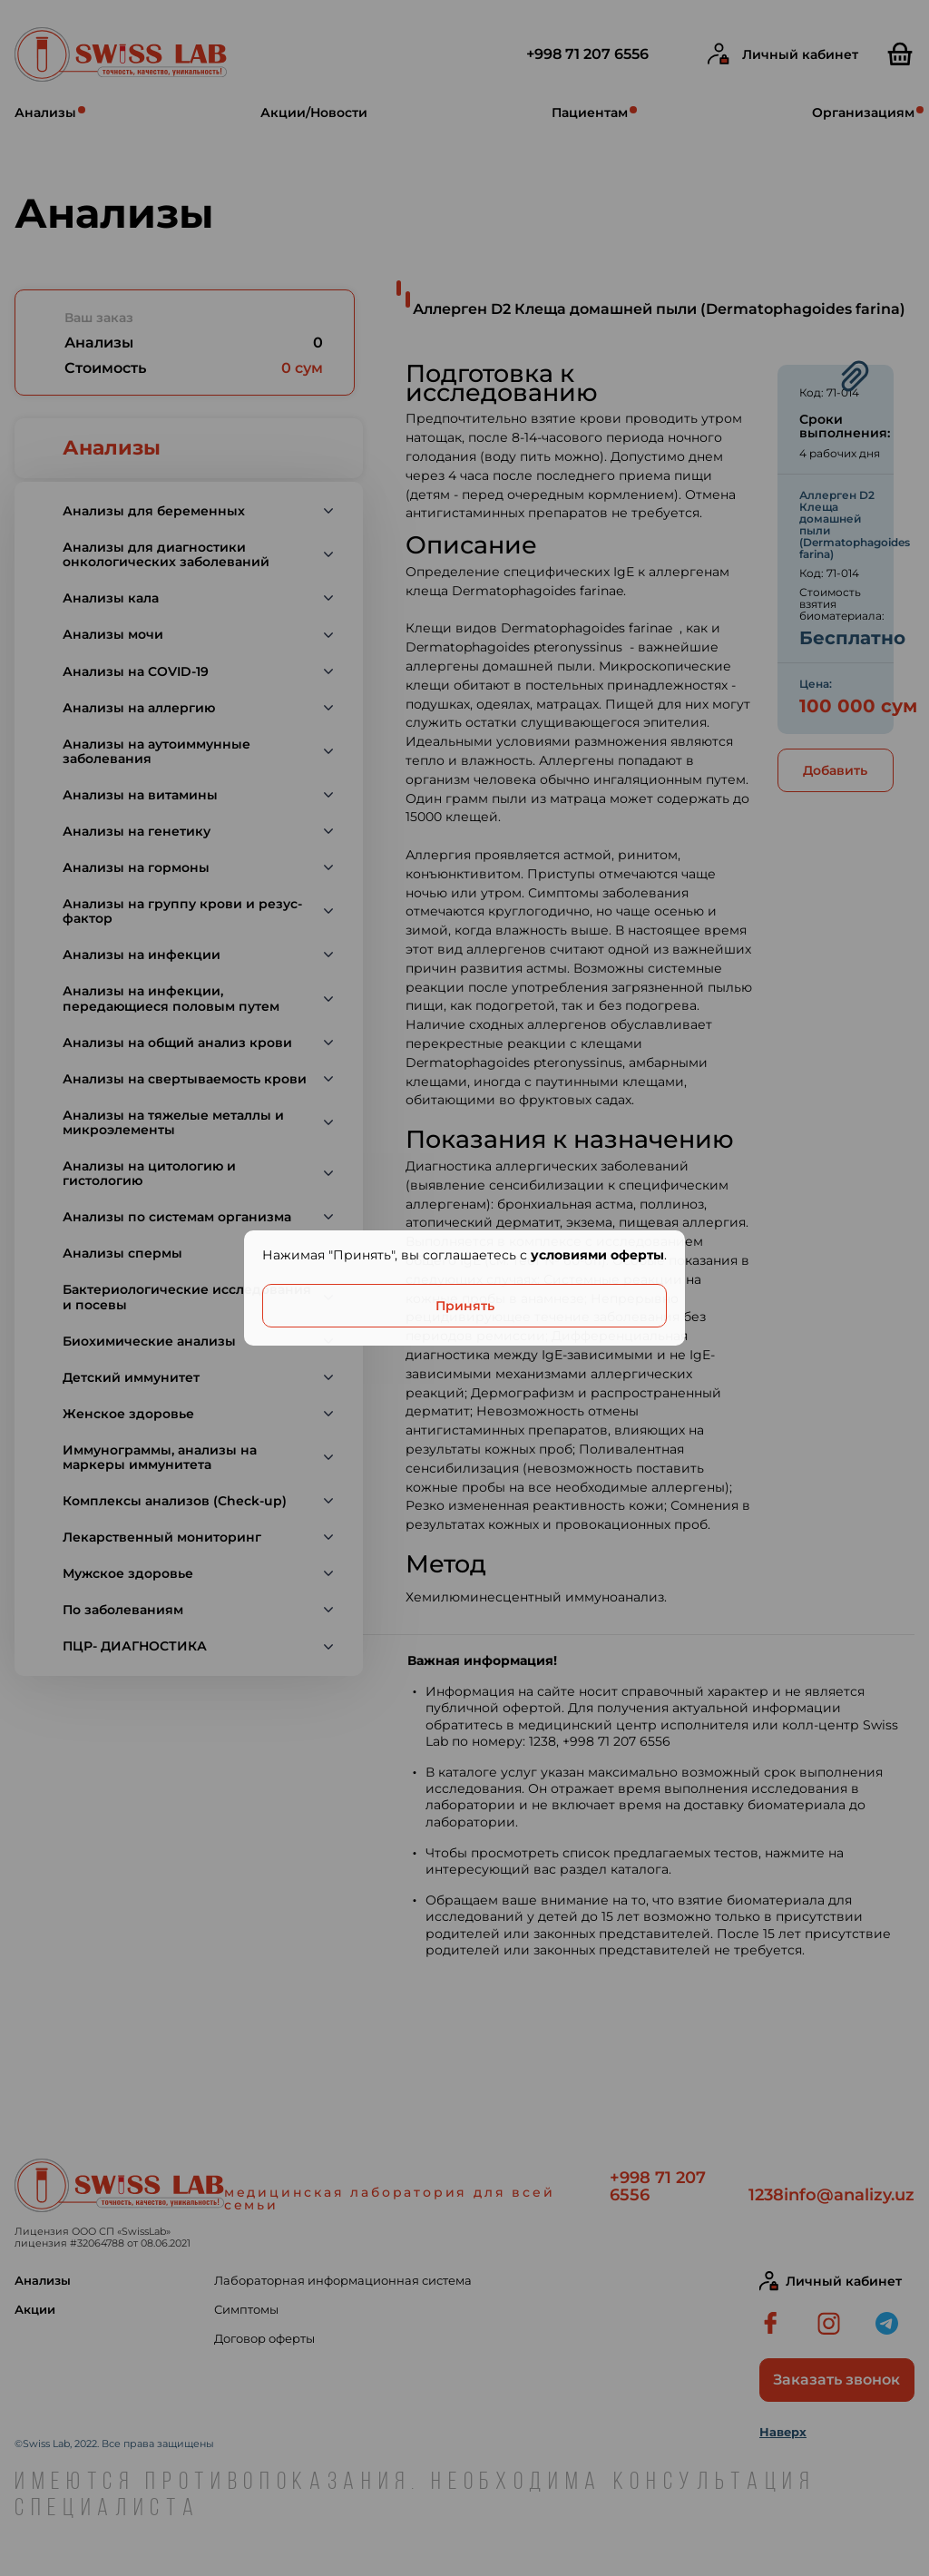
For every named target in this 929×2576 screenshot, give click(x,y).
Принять (464, 1306)
